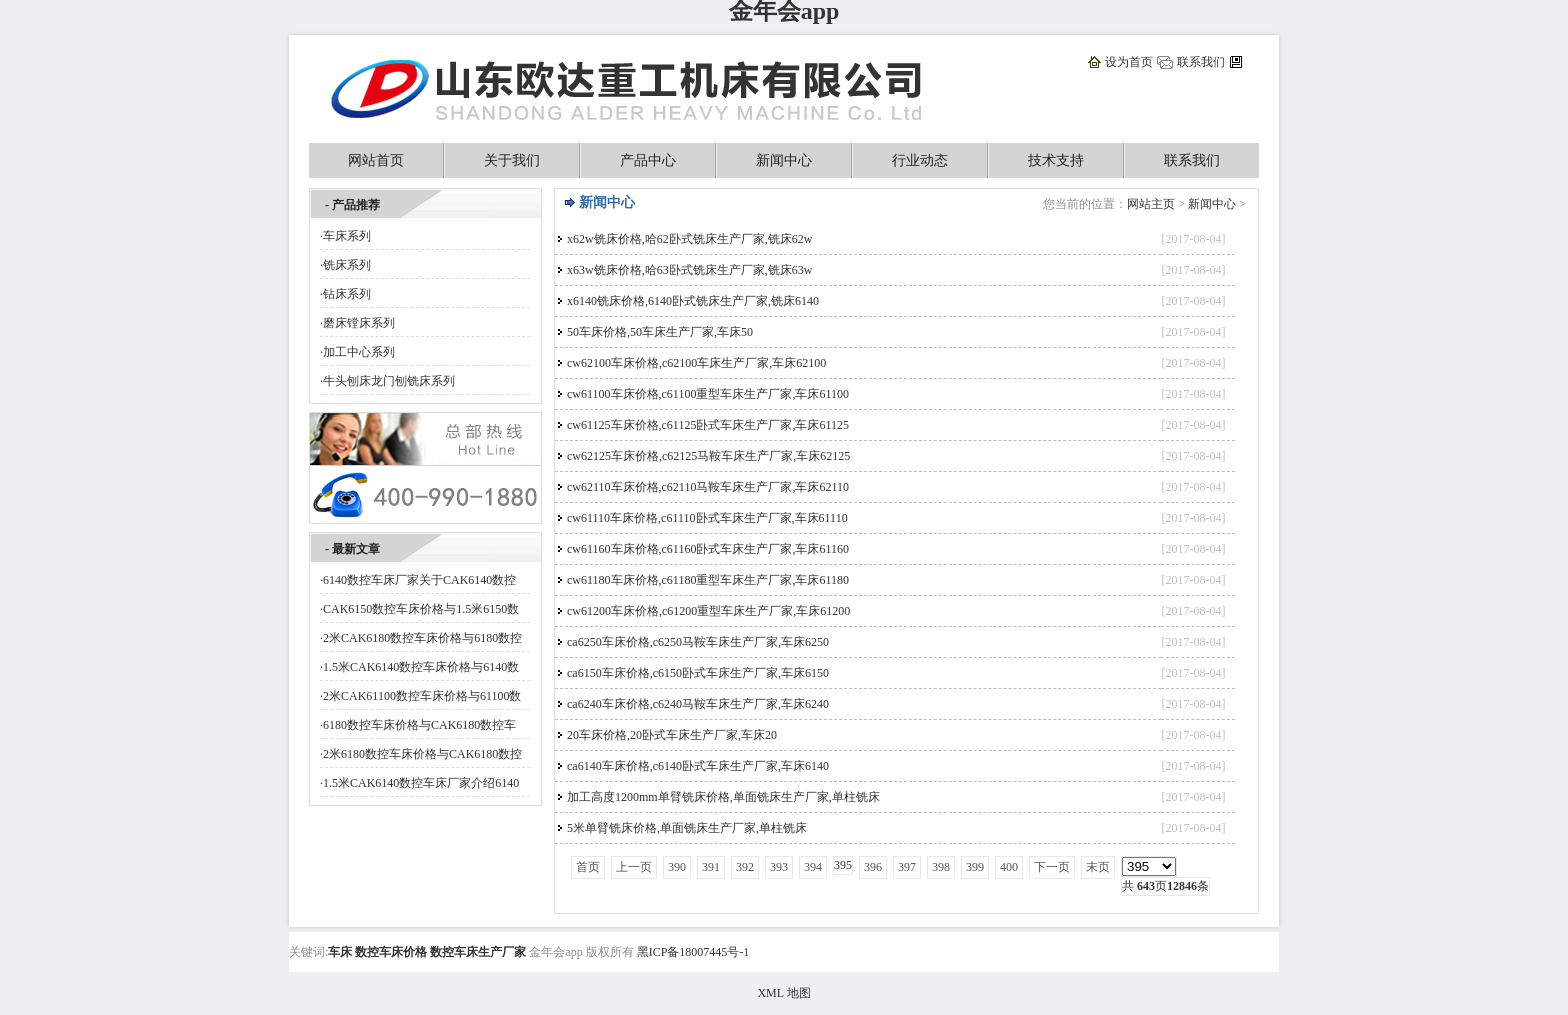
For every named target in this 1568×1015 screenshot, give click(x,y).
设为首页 (1129, 62)
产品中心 (648, 160)
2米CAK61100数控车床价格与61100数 (422, 696)
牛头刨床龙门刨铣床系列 (389, 381)
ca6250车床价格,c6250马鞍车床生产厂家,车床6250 (698, 642)
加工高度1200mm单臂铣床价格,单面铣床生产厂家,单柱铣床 (723, 797)
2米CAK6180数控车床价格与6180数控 (422, 638)
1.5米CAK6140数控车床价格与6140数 (421, 667)
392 (745, 867)
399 (975, 867)
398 (941, 867)
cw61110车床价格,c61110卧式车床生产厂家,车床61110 (707, 518)
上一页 (634, 867)
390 (677, 867)
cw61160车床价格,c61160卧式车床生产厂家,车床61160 (708, 549)
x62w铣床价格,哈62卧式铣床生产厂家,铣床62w (689, 239)
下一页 (1052, 867)
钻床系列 (347, 294)
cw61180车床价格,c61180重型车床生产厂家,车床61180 (708, 580)
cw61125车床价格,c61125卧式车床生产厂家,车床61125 (708, 425)
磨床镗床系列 (359, 323)
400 (1009, 867)
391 (711, 867)
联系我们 (1201, 62)
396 (873, 867)
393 (779, 867)
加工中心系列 (359, 352)
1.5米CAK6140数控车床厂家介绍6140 (421, 783)
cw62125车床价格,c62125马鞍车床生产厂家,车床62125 (708, 456)
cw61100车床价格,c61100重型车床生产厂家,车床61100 (708, 394)
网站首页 (376, 160)
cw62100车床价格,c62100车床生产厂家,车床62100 (696, 363)
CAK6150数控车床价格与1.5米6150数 (421, 609)
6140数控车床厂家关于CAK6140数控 (419, 580)
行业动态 (920, 160)
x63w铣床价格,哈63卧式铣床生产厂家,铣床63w (689, 270)
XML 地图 (783, 993)
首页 (588, 867)
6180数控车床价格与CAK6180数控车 (419, 725)
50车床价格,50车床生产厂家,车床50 (660, 332)
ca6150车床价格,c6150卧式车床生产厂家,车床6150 (698, 673)
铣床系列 (347, 265)
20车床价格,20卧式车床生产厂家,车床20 (672, 735)
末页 (1098, 867)
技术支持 (1056, 160)
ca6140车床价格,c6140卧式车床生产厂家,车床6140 (698, 766)
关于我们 (512, 160)
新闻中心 (784, 160)
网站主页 (1151, 204)
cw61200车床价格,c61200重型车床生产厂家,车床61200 (708, 611)
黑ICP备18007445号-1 (693, 952)
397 (907, 867)
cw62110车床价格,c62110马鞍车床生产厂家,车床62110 (708, 487)
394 (813, 867)
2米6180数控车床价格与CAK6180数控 (422, 754)
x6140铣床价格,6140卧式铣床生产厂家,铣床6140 (693, 301)
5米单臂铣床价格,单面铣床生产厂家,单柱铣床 (687, 828)
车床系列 (347, 236)
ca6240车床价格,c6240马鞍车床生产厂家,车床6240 (698, 704)
